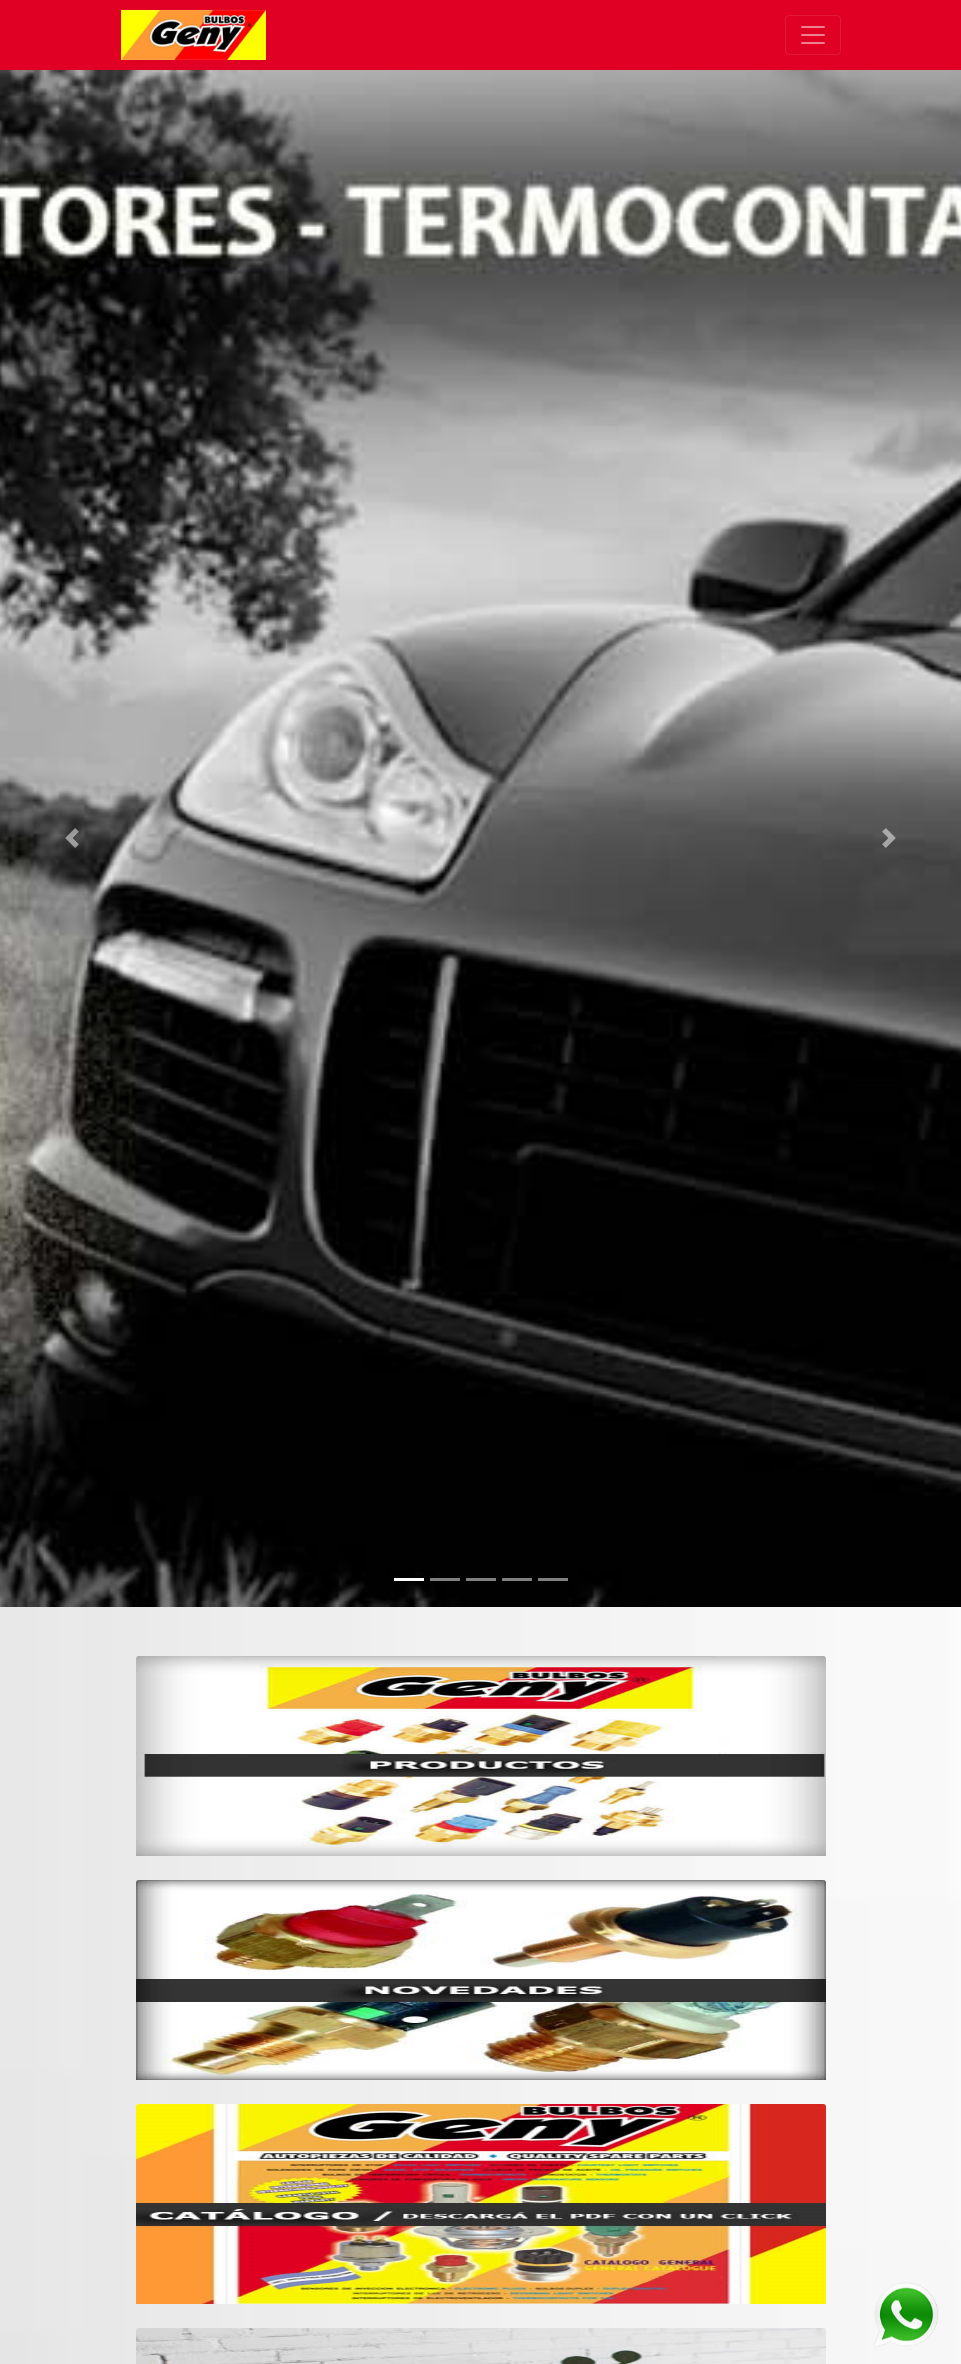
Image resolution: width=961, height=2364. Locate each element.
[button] (72, 838)
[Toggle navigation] (813, 35)
